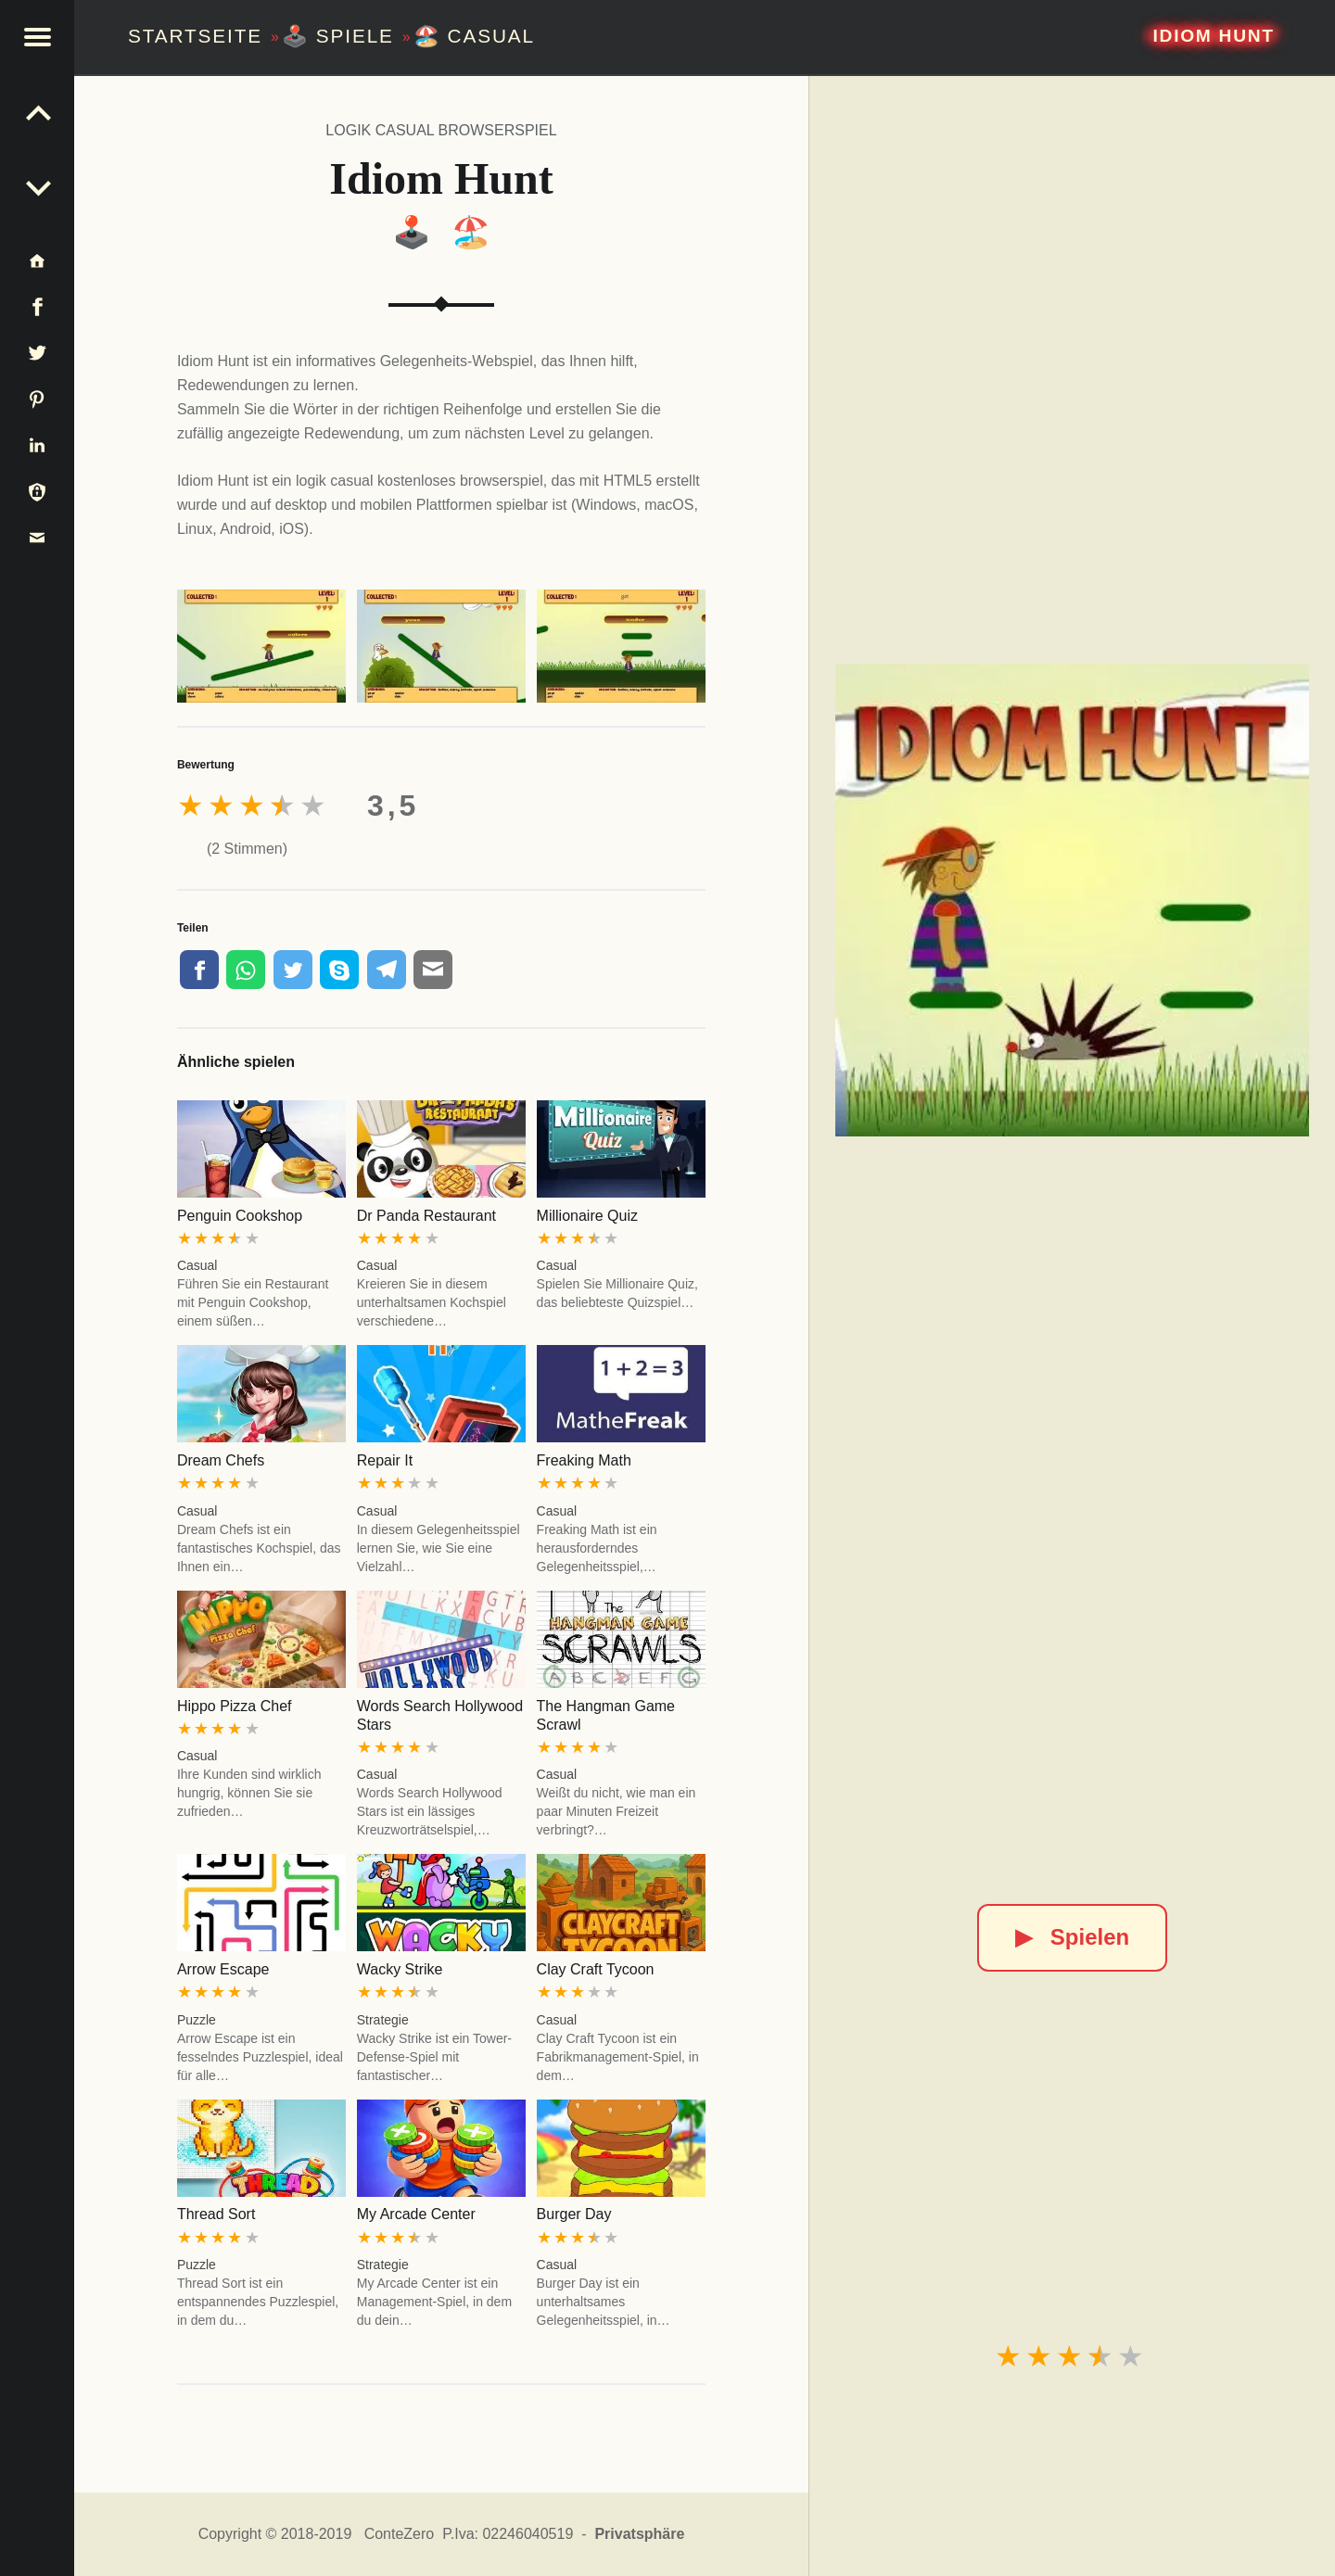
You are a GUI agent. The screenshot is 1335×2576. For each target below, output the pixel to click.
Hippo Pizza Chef (234, 1706)
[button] (37, 37)
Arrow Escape (223, 1969)
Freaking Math (584, 1460)
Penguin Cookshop (239, 1216)
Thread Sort (216, 2214)
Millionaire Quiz (587, 1216)
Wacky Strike (400, 1969)
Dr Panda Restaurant (426, 1216)
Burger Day (574, 2214)
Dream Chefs (220, 1460)
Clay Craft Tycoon (596, 1969)
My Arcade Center (416, 2214)
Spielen (1072, 1936)
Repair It (385, 1460)
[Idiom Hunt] (1071, 900)
